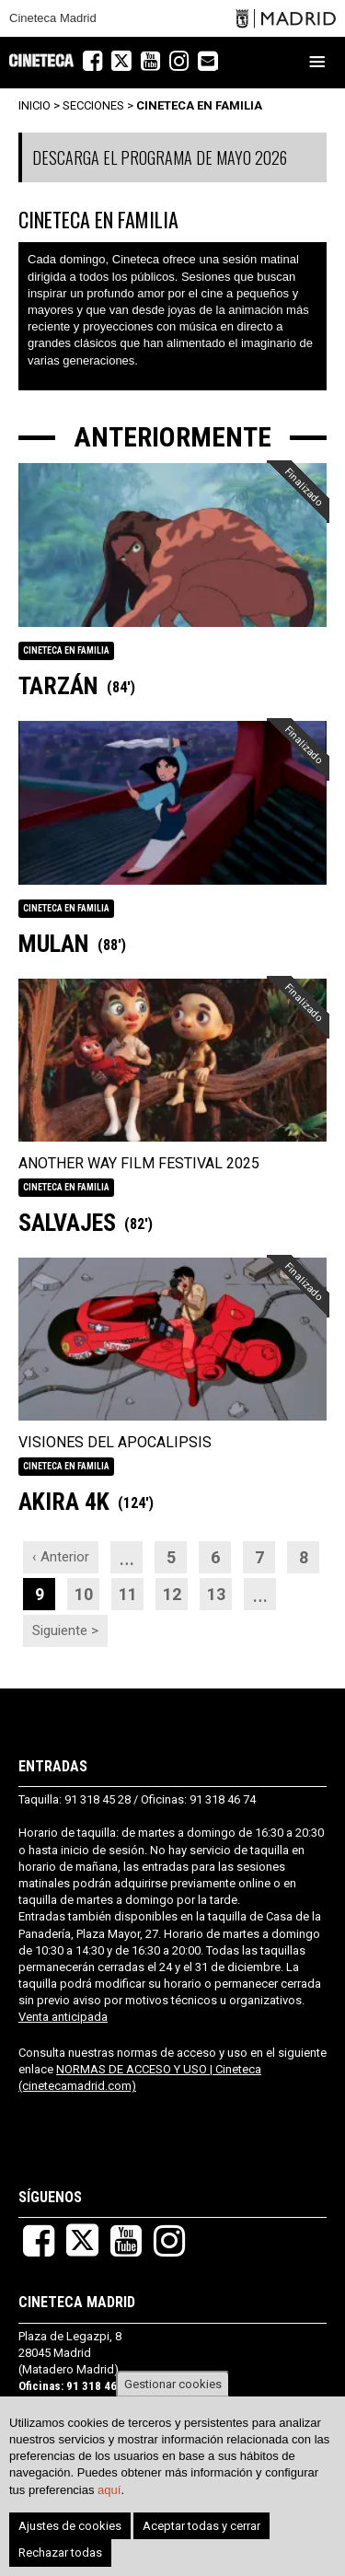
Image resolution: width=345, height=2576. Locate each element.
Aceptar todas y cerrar (201, 2526)
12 (176, 1591)
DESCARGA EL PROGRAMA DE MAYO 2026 (159, 157)
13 (220, 1591)
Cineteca (41, 60)
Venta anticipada (63, 2017)
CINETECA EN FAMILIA (199, 105)
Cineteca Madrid (53, 18)
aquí (109, 2490)
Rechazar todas (60, 2552)
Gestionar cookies (173, 2384)
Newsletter (217, 62)
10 (87, 1591)
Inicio (34, 105)
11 (131, 1591)
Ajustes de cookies (69, 2526)
